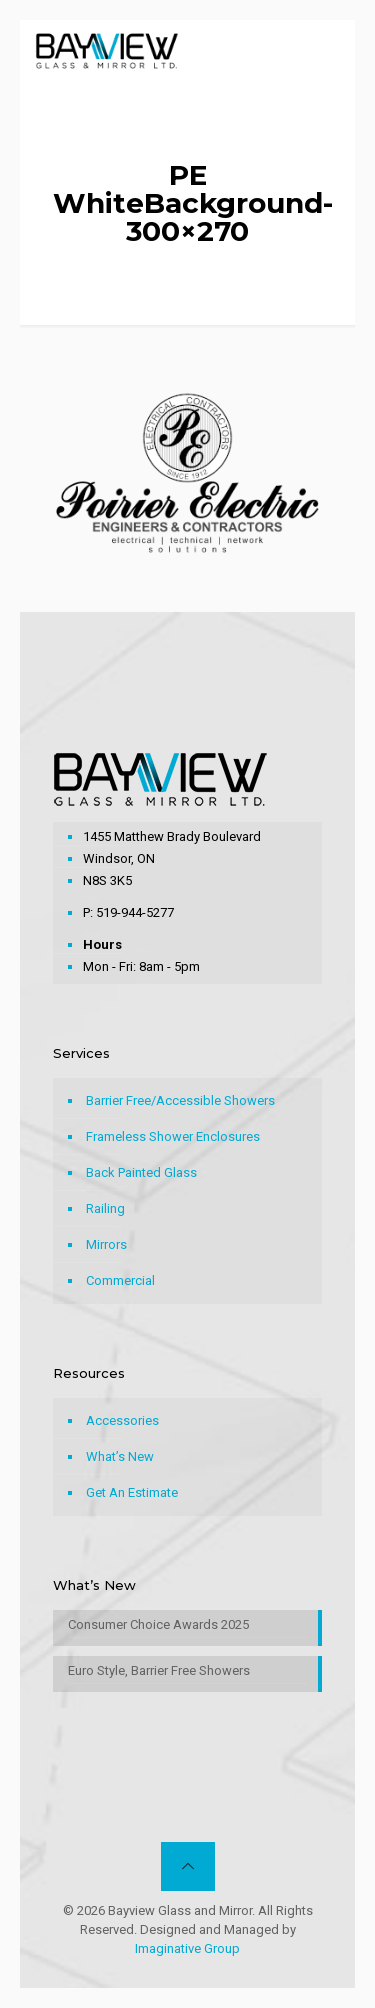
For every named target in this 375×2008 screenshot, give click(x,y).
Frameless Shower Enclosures (173, 1136)
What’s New (120, 1456)
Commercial (120, 1280)
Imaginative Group (187, 1948)
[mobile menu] (328, 50)
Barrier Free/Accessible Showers (180, 1100)
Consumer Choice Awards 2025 (158, 1624)
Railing (105, 1208)
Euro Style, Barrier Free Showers (159, 1670)
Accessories (122, 1420)
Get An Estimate (132, 1492)
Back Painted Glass (141, 1172)
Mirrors (106, 1244)
